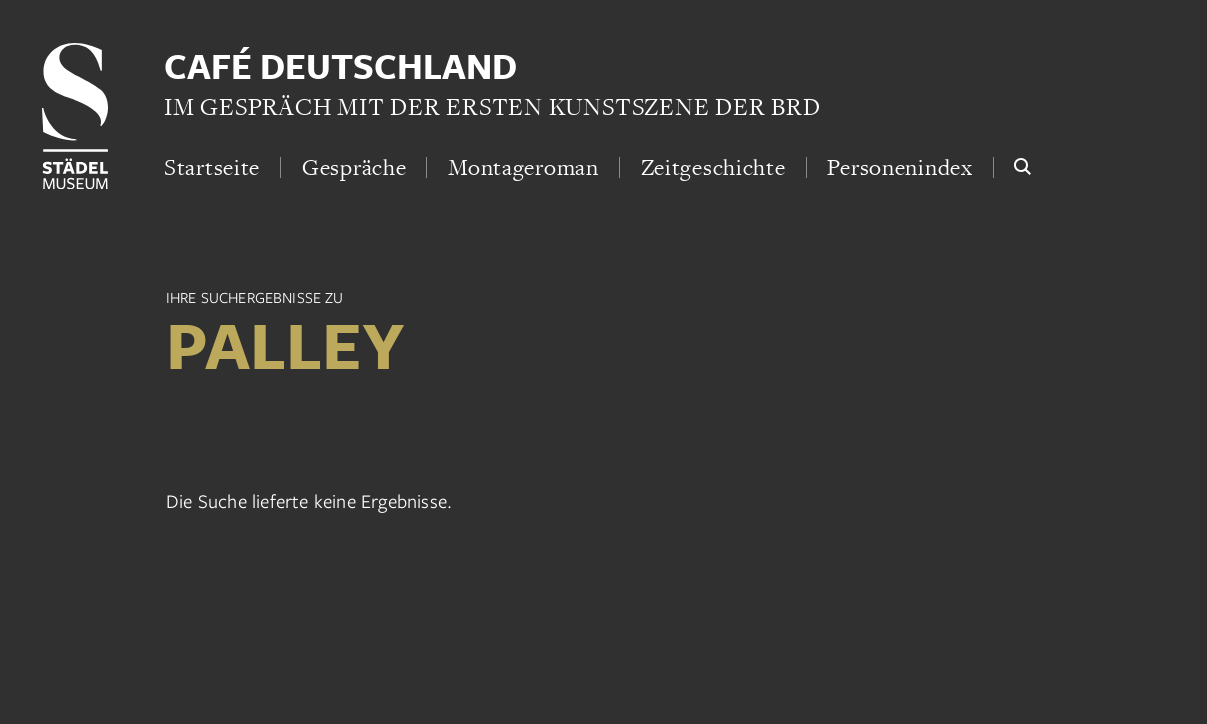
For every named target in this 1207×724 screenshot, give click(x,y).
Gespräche (354, 167)
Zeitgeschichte (713, 167)
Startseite (212, 167)
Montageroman (523, 167)
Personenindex (899, 167)
